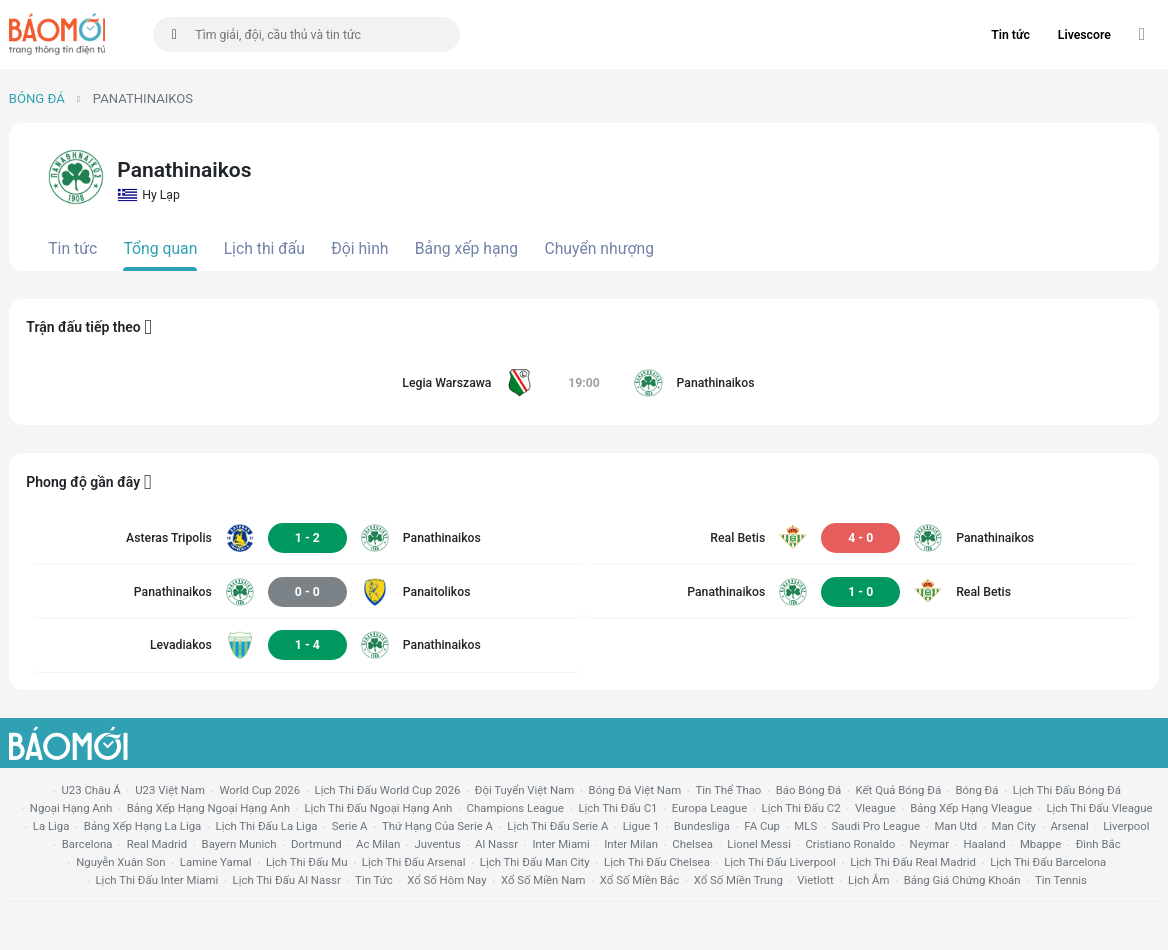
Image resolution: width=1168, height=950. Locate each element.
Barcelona (87, 844)
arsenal (1069, 826)
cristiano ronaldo (850, 844)
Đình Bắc (1098, 844)
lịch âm (868, 880)
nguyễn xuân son (120, 862)
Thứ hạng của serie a (437, 826)
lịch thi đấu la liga (267, 826)
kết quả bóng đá (899, 790)
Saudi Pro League (876, 826)
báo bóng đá (808, 790)
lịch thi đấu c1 (617, 808)
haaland (984, 844)
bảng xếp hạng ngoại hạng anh (208, 808)
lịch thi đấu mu (306, 862)
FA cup (762, 826)
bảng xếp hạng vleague (971, 808)
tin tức (374, 880)
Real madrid (157, 844)
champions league (515, 808)
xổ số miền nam (543, 880)
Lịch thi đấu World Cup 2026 (388, 790)
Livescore (1084, 35)
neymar (929, 844)
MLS (805, 826)
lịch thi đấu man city (535, 862)
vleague (875, 808)
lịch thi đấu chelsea (657, 862)
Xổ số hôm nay (446, 880)
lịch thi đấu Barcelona (1048, 862)
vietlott (815, 880)
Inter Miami (560, 844)
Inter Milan (631, 844)
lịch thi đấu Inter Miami (156, 880)
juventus (438, 844)
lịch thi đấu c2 (801, 808)
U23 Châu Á (90, 790)
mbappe (1040, 844)
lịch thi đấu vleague (1099, 808)
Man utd (955, 826)
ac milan (378, 844)
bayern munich (239, 844)
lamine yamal (216, 862)
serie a (350, 826)
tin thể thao (729, 790)
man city (1014, 826)
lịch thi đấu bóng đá (1067, 790)
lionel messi (759, 844)
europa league (709, 808)
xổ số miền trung (738, 880)
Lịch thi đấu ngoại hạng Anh (378, 808)
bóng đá (977, 790)
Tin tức (1010, 35)
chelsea (692, 844)
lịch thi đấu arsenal (414, 862)
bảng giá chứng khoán (962, 880)
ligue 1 (641, 826)
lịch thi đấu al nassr (287, 880)
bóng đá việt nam (635, 790)
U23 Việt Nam (170, 790)
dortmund (316, 844)
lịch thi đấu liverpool (780, 862)
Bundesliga (702, 826)
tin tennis (1061, 880)
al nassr (496, 844)
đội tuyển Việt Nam (524, 790)
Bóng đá (37, 98)
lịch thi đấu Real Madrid (913, 862)
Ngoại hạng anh (71, 808)
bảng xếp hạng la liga (142, 826)
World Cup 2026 (259, 790)
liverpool (1126, 826)
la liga (51, 826)
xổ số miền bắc (639, 880)
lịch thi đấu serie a (557, 826)
